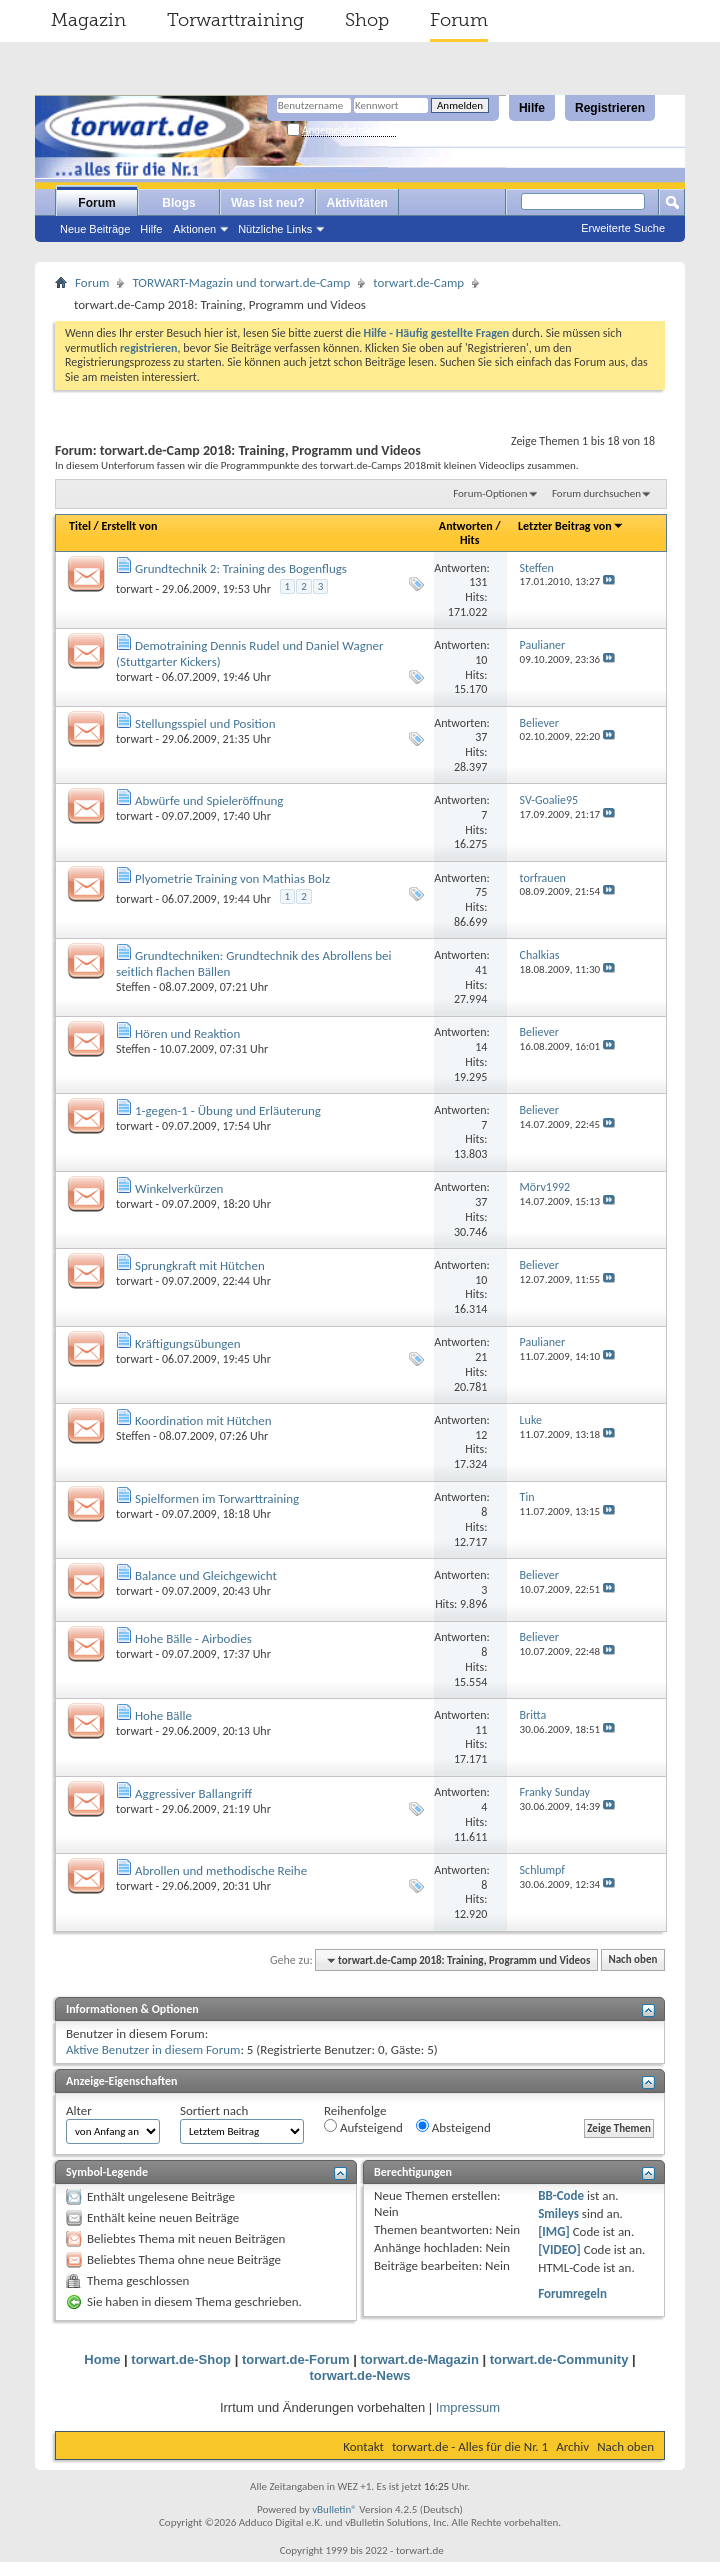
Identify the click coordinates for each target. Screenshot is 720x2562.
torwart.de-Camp (418, 282)
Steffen (133, 987)
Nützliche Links (275, 229)
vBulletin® (334, 2509)
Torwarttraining (235, 20)
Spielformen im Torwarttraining (217, 1498)
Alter (79, 2110)
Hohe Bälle (163, 1715)
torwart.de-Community (559, 2359)
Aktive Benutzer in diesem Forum (153, 2049)
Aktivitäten (357, 203)
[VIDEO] (559, 2249)
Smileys (558, 2213)
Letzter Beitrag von (571, 526)
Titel (80, 526)
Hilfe (532, 108)
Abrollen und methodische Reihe (221, 1870)
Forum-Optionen (490, 493)
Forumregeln (572, 2293)
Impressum (468, 2407)
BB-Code (561, 2195)
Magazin (88, 20)
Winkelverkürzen (179, 1188)
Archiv (572, 2446)
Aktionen (194, 229)
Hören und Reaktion (187, 1033)
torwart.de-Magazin (419, 2359)
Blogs (178, 203)
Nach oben (632, 1960)
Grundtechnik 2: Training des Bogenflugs (241, 568)
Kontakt (363, 2446)
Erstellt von (129, 526)
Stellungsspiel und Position (205, 723)
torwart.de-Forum (296, 2359)
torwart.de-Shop (181, 2359)
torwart (134, 589)
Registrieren (610, 108)
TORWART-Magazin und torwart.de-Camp (241, 282)
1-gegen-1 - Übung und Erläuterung (228, 1110)
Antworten (466, 526)
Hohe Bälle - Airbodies (193, 1638)
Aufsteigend (363, 2127)
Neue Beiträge (95, 229)
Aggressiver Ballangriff (193, 1793)
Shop (367, 20)
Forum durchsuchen (596, 493)
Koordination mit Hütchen (203, 1420)
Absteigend (453, 2127)
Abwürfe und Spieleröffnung (209, 800)
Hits (469, 540)
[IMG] (554, 2231)
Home (102, 2359)
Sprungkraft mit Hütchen (200, 1265)
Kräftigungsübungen (188, 1343)
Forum (459, 20)
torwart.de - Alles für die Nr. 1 (470, 2446)
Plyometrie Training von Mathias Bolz (232, 878)
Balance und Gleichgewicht (206, 1575)
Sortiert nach (214, 2110)
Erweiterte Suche (623, 228)
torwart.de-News (359, 2375)
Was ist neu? (268, 203)
